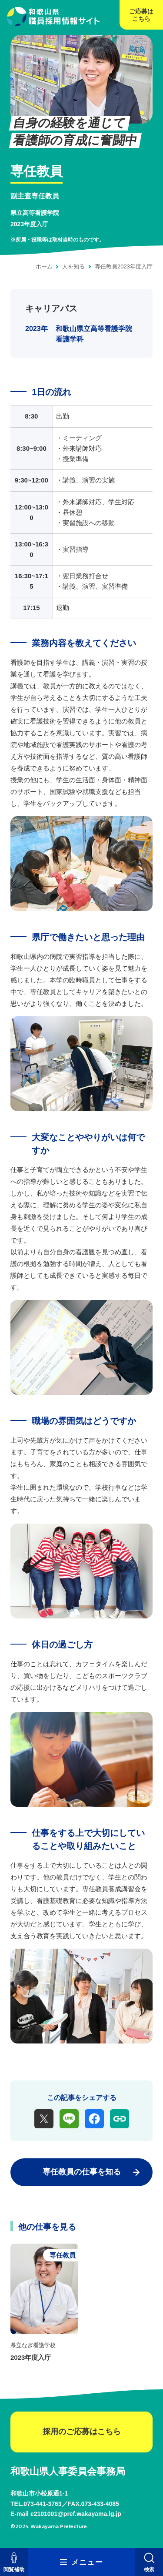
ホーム (44, 266)
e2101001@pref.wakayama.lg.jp (75, 2513)
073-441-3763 (42, 2503)
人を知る (73, 266)
